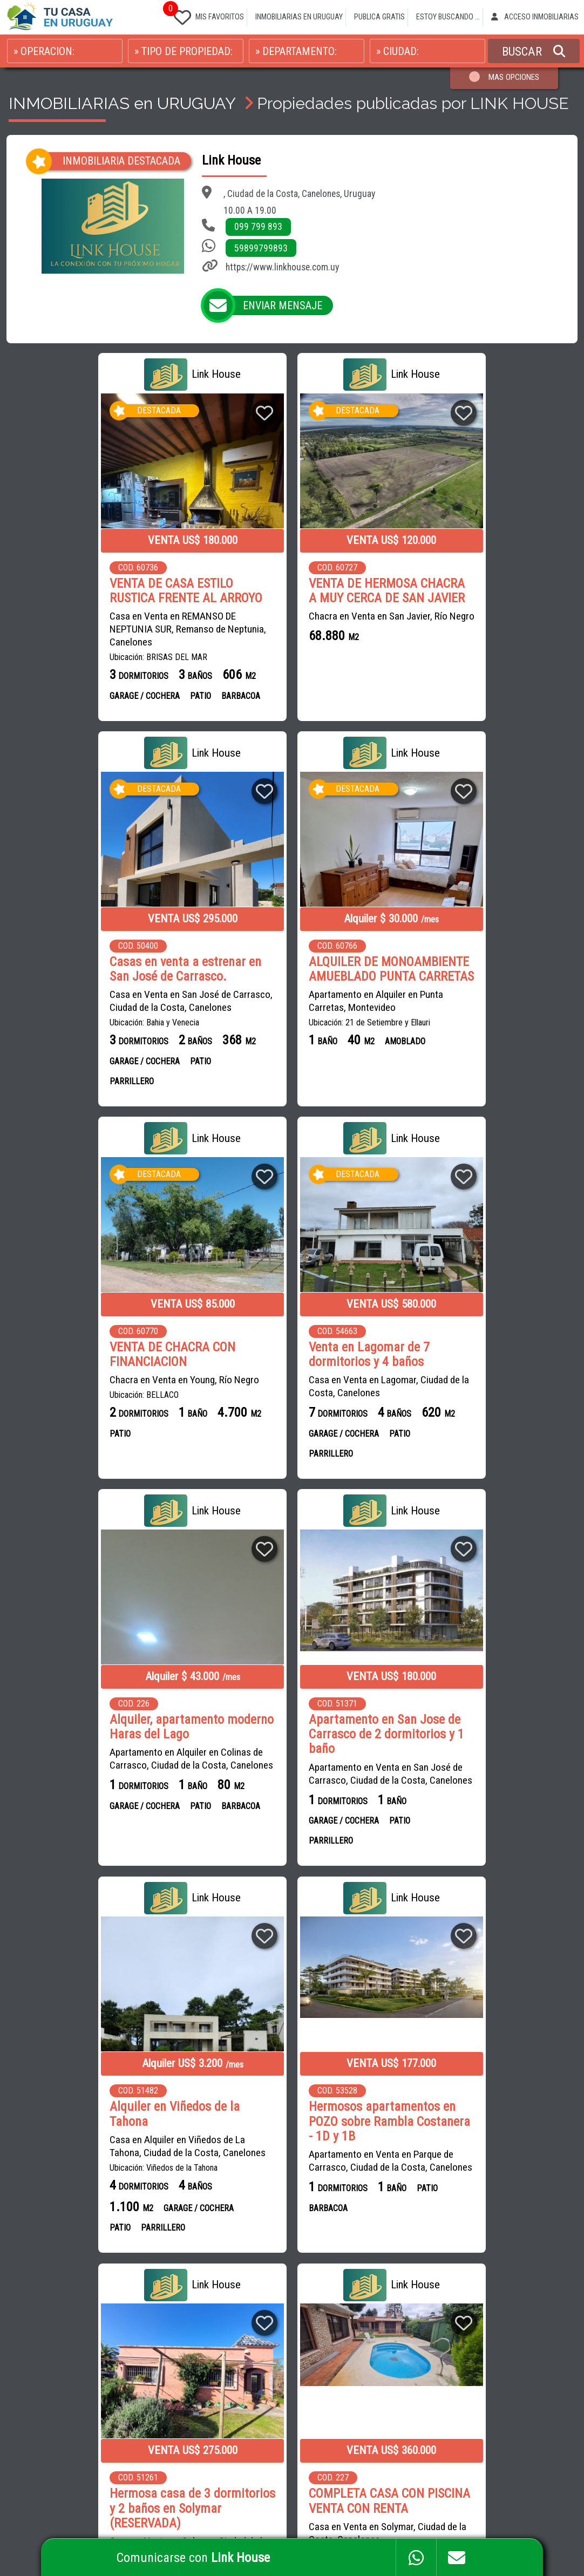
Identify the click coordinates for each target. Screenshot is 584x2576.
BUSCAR (534, 51)
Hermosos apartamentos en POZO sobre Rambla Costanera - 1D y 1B (96, 1749)
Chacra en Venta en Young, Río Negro (285, 999)
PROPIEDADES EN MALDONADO (463, 2309)
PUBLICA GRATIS (379, 17)
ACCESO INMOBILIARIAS (535, 17)
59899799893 (261, 248)
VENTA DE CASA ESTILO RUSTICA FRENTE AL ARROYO (92, 589)
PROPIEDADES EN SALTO (515, 2334)
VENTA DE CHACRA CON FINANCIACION (273, 973)
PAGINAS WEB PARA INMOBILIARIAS (520, 2512)
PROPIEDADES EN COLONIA (515, 2357)
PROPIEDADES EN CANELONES (409, 2334)
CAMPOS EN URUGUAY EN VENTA (412, 2261)
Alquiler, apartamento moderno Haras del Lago (80, 1343)
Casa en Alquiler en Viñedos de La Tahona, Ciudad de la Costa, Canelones (483, 1375)
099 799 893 (258, 226)
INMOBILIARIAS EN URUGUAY (299, 17)
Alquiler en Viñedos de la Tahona (470, 1343)
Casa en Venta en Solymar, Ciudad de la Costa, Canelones (289, 1788)
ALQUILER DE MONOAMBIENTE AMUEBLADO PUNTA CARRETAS (96, 980)
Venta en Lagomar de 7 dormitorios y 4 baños (465, 973)
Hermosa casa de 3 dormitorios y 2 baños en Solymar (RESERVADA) (275, 1749)
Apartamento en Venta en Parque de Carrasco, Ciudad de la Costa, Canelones (88, 1795)
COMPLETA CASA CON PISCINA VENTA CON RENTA (485, 1741)
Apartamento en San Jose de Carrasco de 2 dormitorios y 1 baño (288, 1350)
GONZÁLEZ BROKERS (282, 2334)
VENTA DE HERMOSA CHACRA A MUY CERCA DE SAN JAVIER (288, 589)
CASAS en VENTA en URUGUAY (69, 2261)
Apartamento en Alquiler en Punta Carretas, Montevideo (83, 1019)
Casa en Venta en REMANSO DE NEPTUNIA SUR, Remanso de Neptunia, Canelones (94, 628)
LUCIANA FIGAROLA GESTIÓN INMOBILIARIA (258, 2382)
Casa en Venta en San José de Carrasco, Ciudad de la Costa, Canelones (486, 621)
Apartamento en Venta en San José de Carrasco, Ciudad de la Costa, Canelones (287, 1396)
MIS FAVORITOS (206, 15)
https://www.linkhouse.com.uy (282, 267)
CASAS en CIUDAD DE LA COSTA (113, 2309)
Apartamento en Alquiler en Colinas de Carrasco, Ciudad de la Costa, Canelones (92, 1382)
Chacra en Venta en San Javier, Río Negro (279, 621)
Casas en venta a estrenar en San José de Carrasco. (480, 589)
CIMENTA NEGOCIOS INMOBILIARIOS (247, 2357)
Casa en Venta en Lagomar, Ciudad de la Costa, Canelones (485, 1005)
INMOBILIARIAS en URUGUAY (122, 103)
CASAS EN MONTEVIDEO (452, 2285)
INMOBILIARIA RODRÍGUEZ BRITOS (244, 2261)
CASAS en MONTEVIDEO (59, 2334)
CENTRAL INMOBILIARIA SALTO (239, 2406)
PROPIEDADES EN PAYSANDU (407, 2357)
